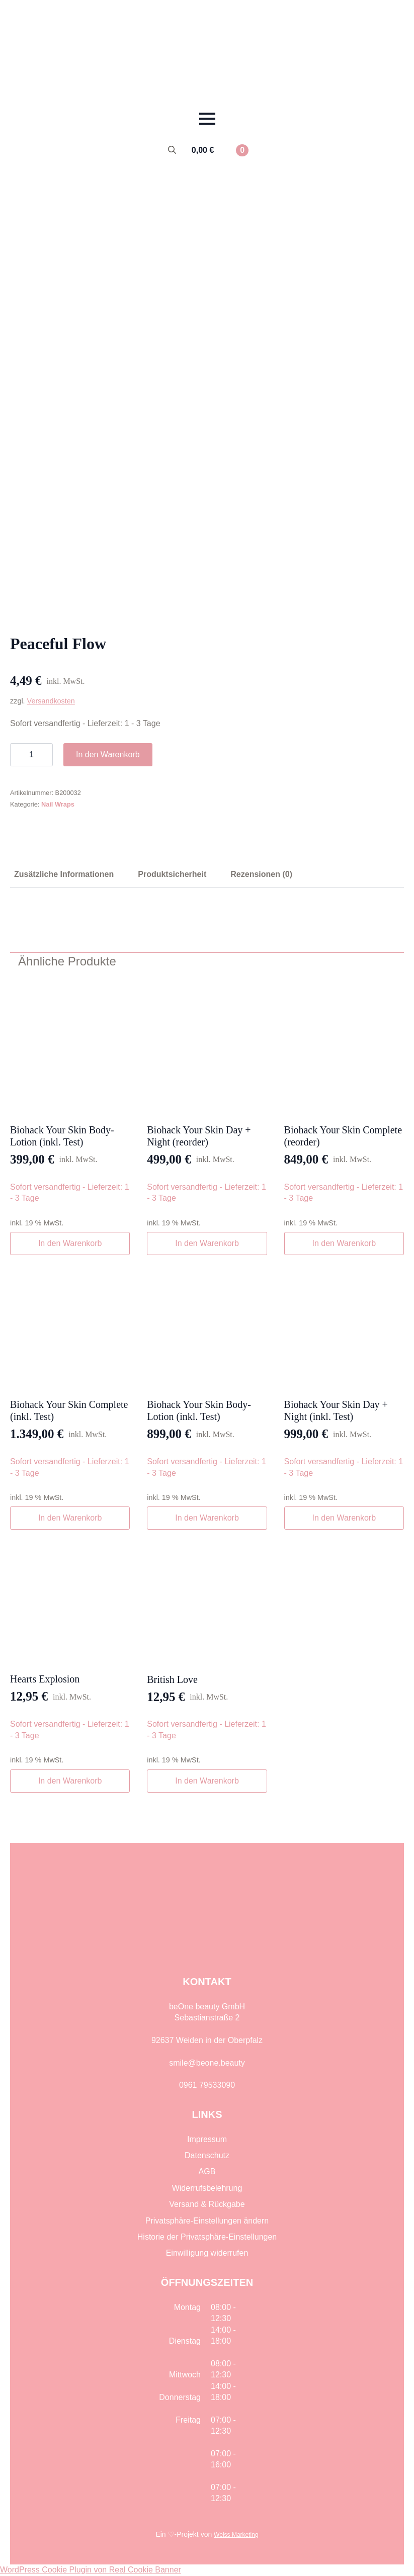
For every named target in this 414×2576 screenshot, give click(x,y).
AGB (207, 2171)
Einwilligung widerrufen (207, 2253)
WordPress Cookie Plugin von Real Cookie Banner (90, 2569)
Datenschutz (207, 2155)
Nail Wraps (57, 804)
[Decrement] (18, 754)
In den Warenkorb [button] (70, 1243)
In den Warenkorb (108, 754)
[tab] (64, 874)
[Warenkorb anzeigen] (220, 150)
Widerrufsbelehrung (207, 2188)
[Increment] (44, 754)
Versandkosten (51, 701)
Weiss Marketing (236, 2534)
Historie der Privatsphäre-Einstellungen (207, 2237)
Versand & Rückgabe (206, 2204)
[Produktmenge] (31, 754)
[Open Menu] (207, 119)
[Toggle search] (172, 150)
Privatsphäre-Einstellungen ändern (207, 2220)
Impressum (207, 2139)
